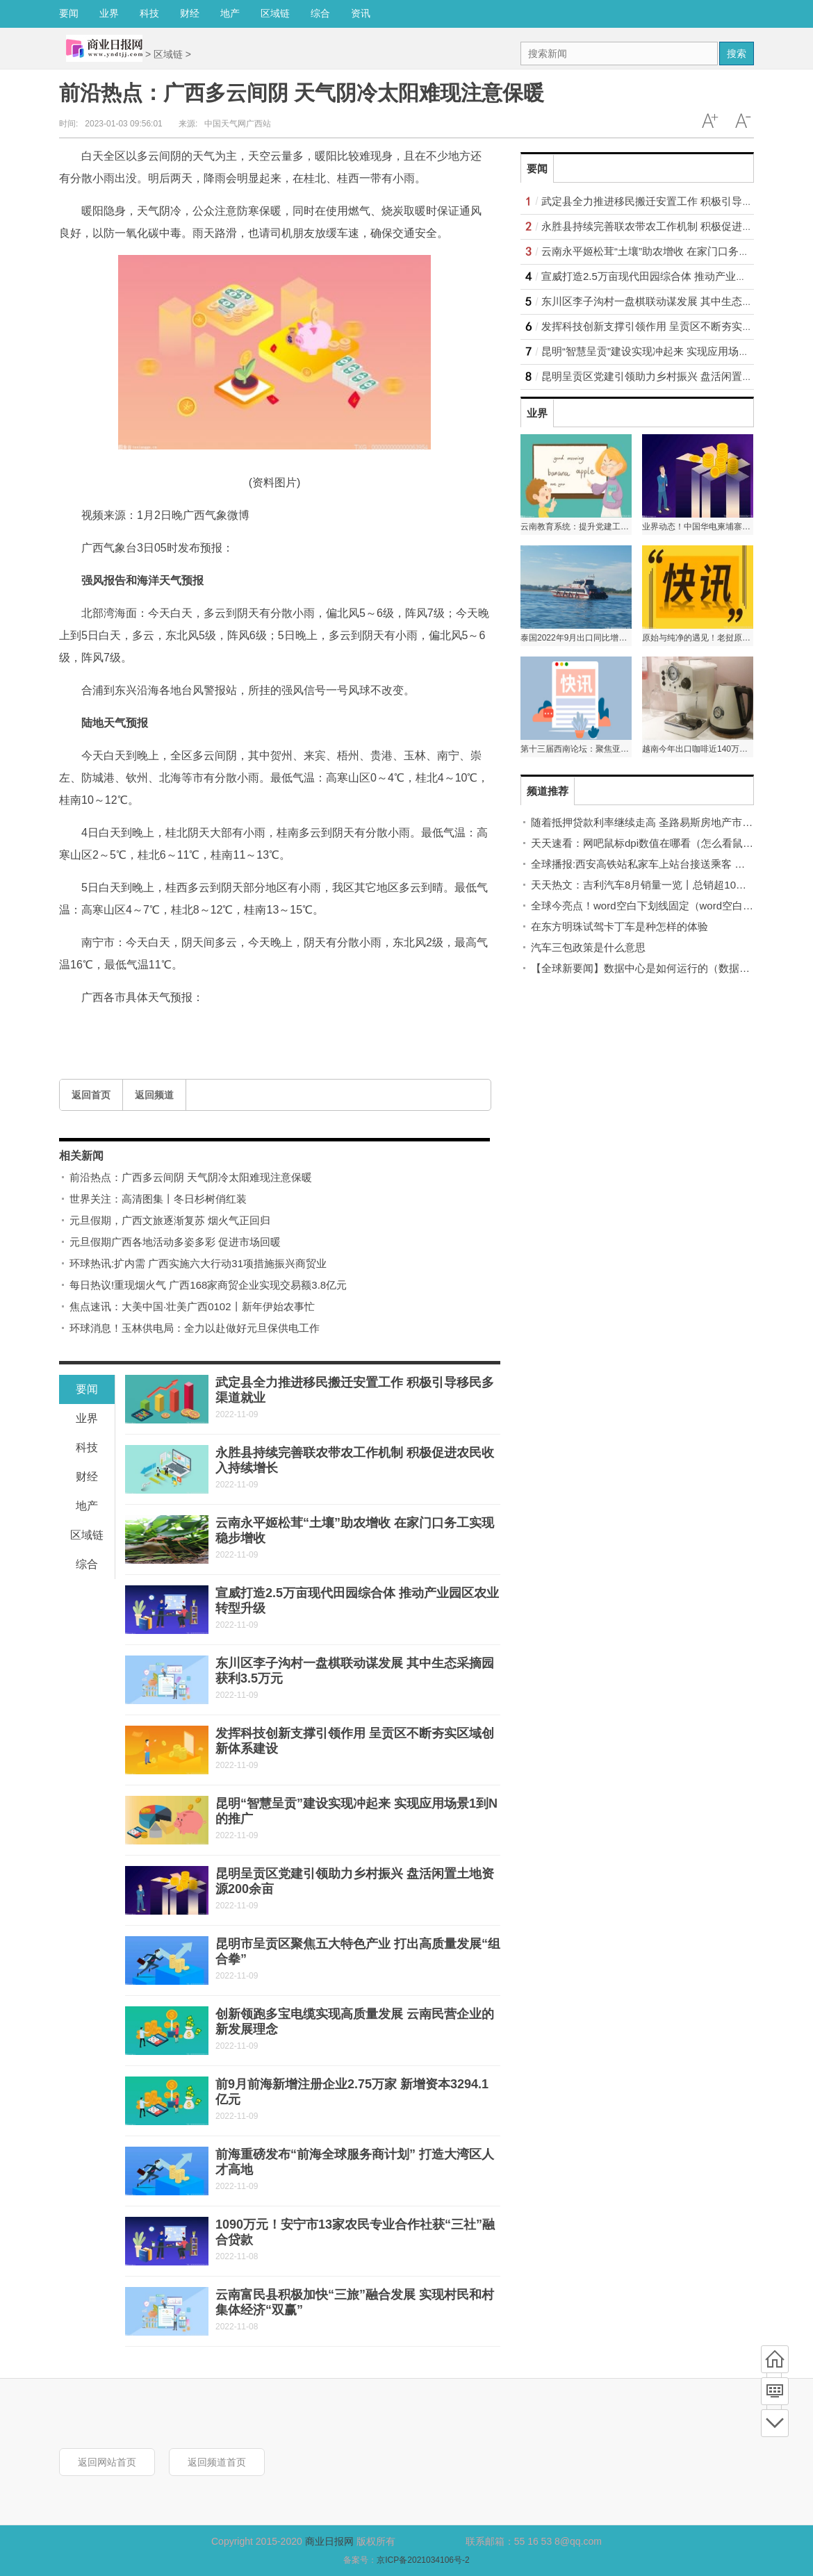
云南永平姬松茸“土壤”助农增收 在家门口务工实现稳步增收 (676, 251)
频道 (775, 2391)
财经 (189, 13)
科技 (149, 13)
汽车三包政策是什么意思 (588, 947)
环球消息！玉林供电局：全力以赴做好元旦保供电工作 (194, 1328)
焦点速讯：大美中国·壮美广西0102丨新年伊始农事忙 (192, 1306)
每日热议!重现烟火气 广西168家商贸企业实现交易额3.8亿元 (208, 1285)
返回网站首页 (107, 2462)
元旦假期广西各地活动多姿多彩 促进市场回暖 (175, 1242)
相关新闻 (81, 1156)
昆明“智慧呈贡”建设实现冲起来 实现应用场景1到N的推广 (672, 351)
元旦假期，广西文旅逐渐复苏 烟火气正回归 (169, 1220)
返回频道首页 (217, 2462)
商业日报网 (329, 2541)
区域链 (275, 13)
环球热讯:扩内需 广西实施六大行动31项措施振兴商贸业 (198, 1263)
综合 (320, 13)
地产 (230, 13)
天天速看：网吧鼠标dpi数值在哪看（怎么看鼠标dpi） (654, 843)
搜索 (736, 53)
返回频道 (154, 1094)
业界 (109, 13)
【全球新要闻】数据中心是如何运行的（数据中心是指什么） (671, 968)
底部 (775, 2423)
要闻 (69, 13)
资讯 (360, 13)
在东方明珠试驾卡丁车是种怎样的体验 (619, 926)
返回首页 (91, 1094)
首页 (775, 2359)
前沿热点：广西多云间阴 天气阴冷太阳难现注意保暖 (190, 1177)
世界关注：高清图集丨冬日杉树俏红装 (158, 1199)
